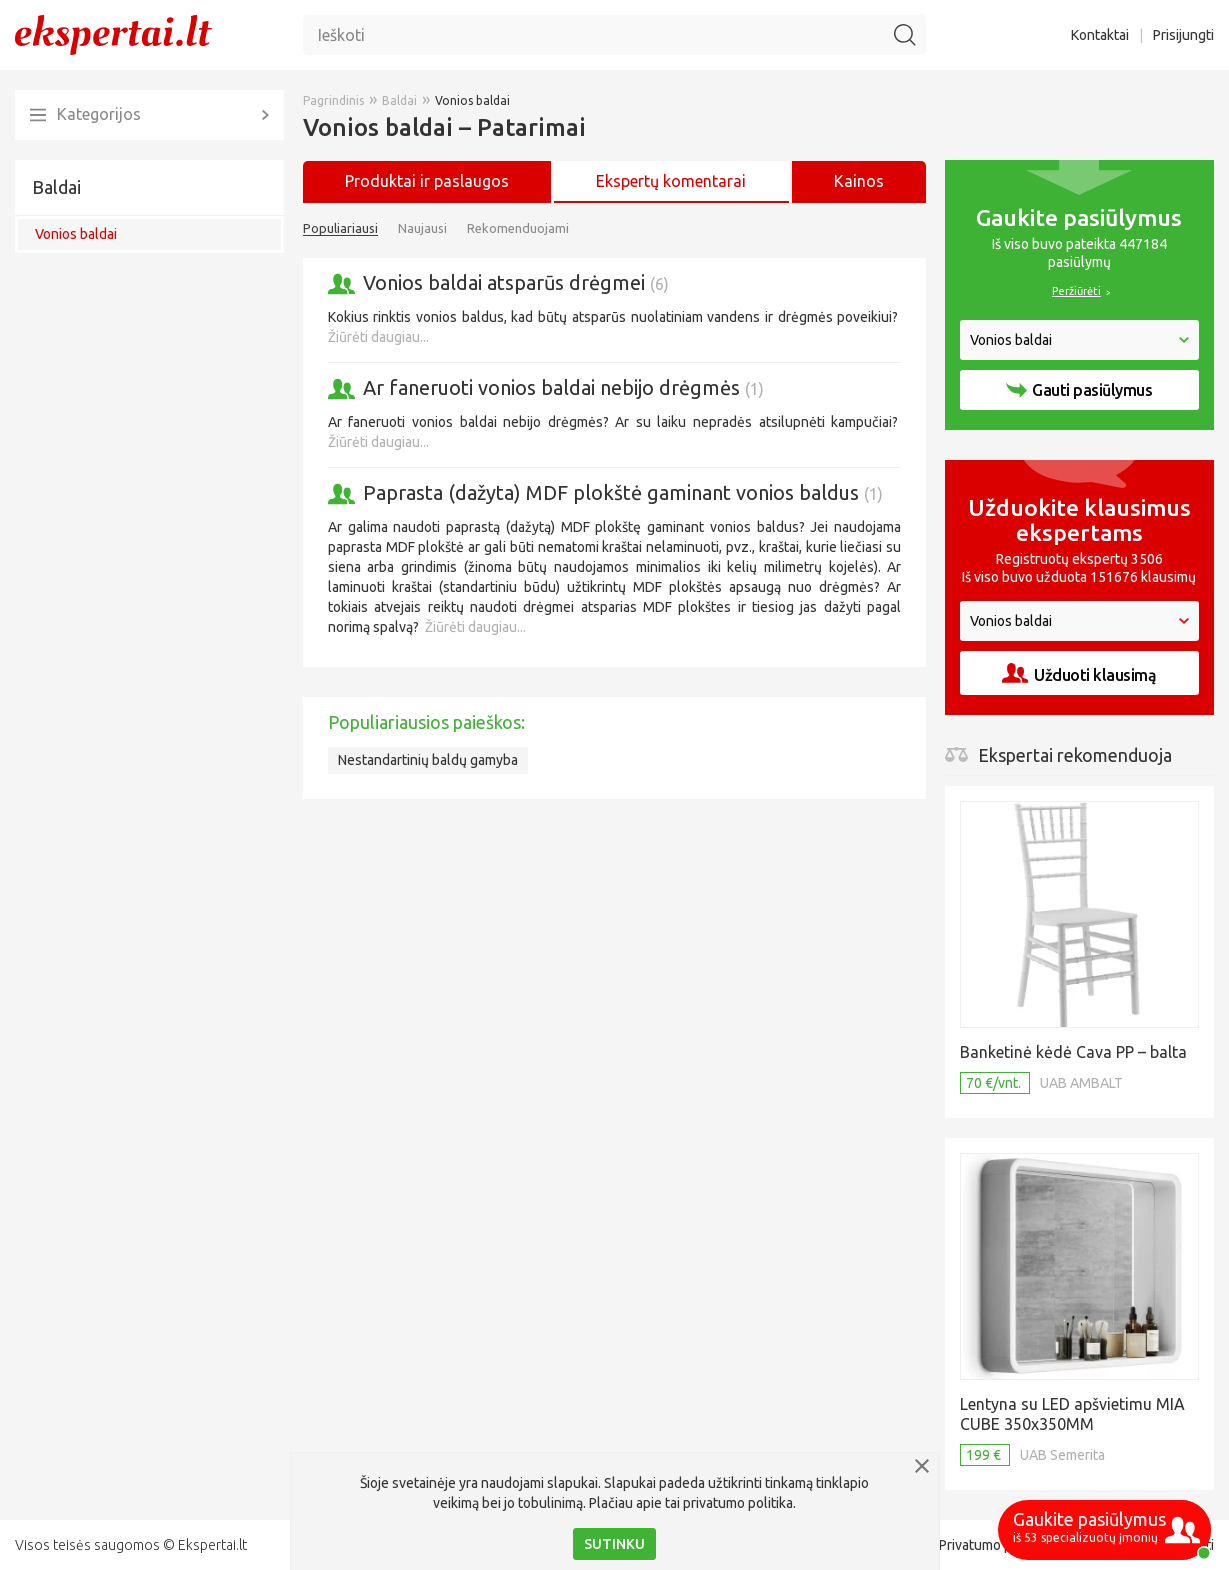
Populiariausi (340, 228)
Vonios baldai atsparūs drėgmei (516, 282)
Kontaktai (1100, 35)
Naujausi (422, 228)
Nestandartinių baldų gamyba (428, 760)
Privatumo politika (994, 1545)
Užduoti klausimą (1079, 673)
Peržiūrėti (1076, 291)
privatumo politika (738, 1503)
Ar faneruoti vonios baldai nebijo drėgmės (563, 387)
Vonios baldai (76, 234)
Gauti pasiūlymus (1079, 390)
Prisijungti (1183, 35)
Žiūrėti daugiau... (378, 337)
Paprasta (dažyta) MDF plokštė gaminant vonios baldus (623, 492)
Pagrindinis (333, 100)
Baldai (56, 187)
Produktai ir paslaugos (427, 181)
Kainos (859, 181)
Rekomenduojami (518, 228)
